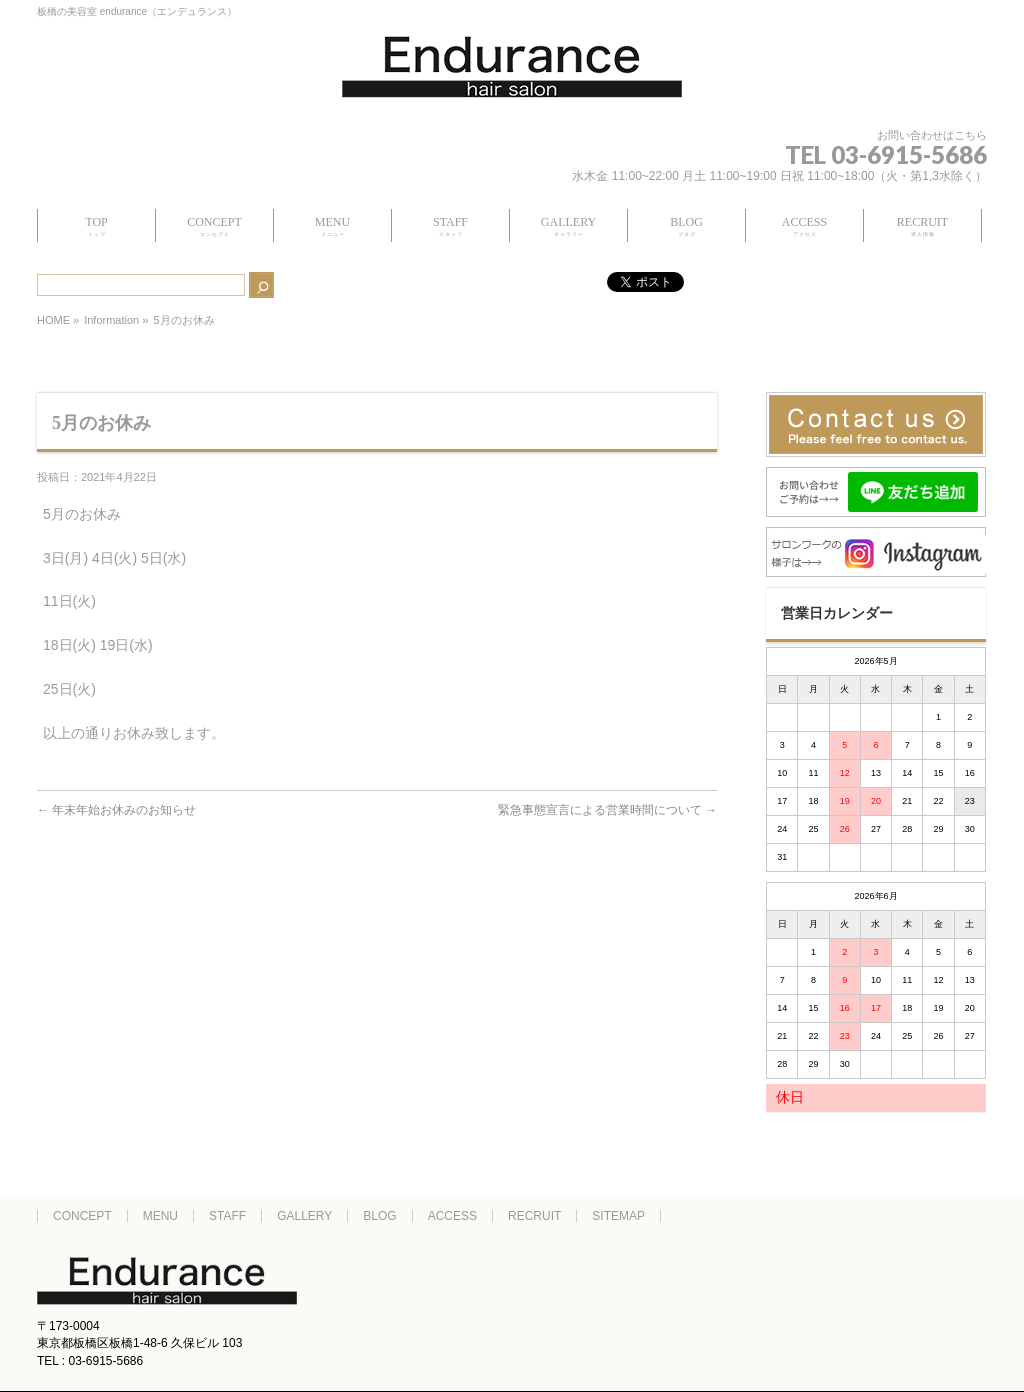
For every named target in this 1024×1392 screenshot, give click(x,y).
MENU (160, 1216)
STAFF (227, 1216)
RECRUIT (534, 1216)
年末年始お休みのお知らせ (116, 810)
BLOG (379, 1216)
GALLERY (304, 1216)
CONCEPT (82, 1216)
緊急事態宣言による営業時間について (607, 810)
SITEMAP (618, 1216)
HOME (53, 320)
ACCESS (452, 1216)
